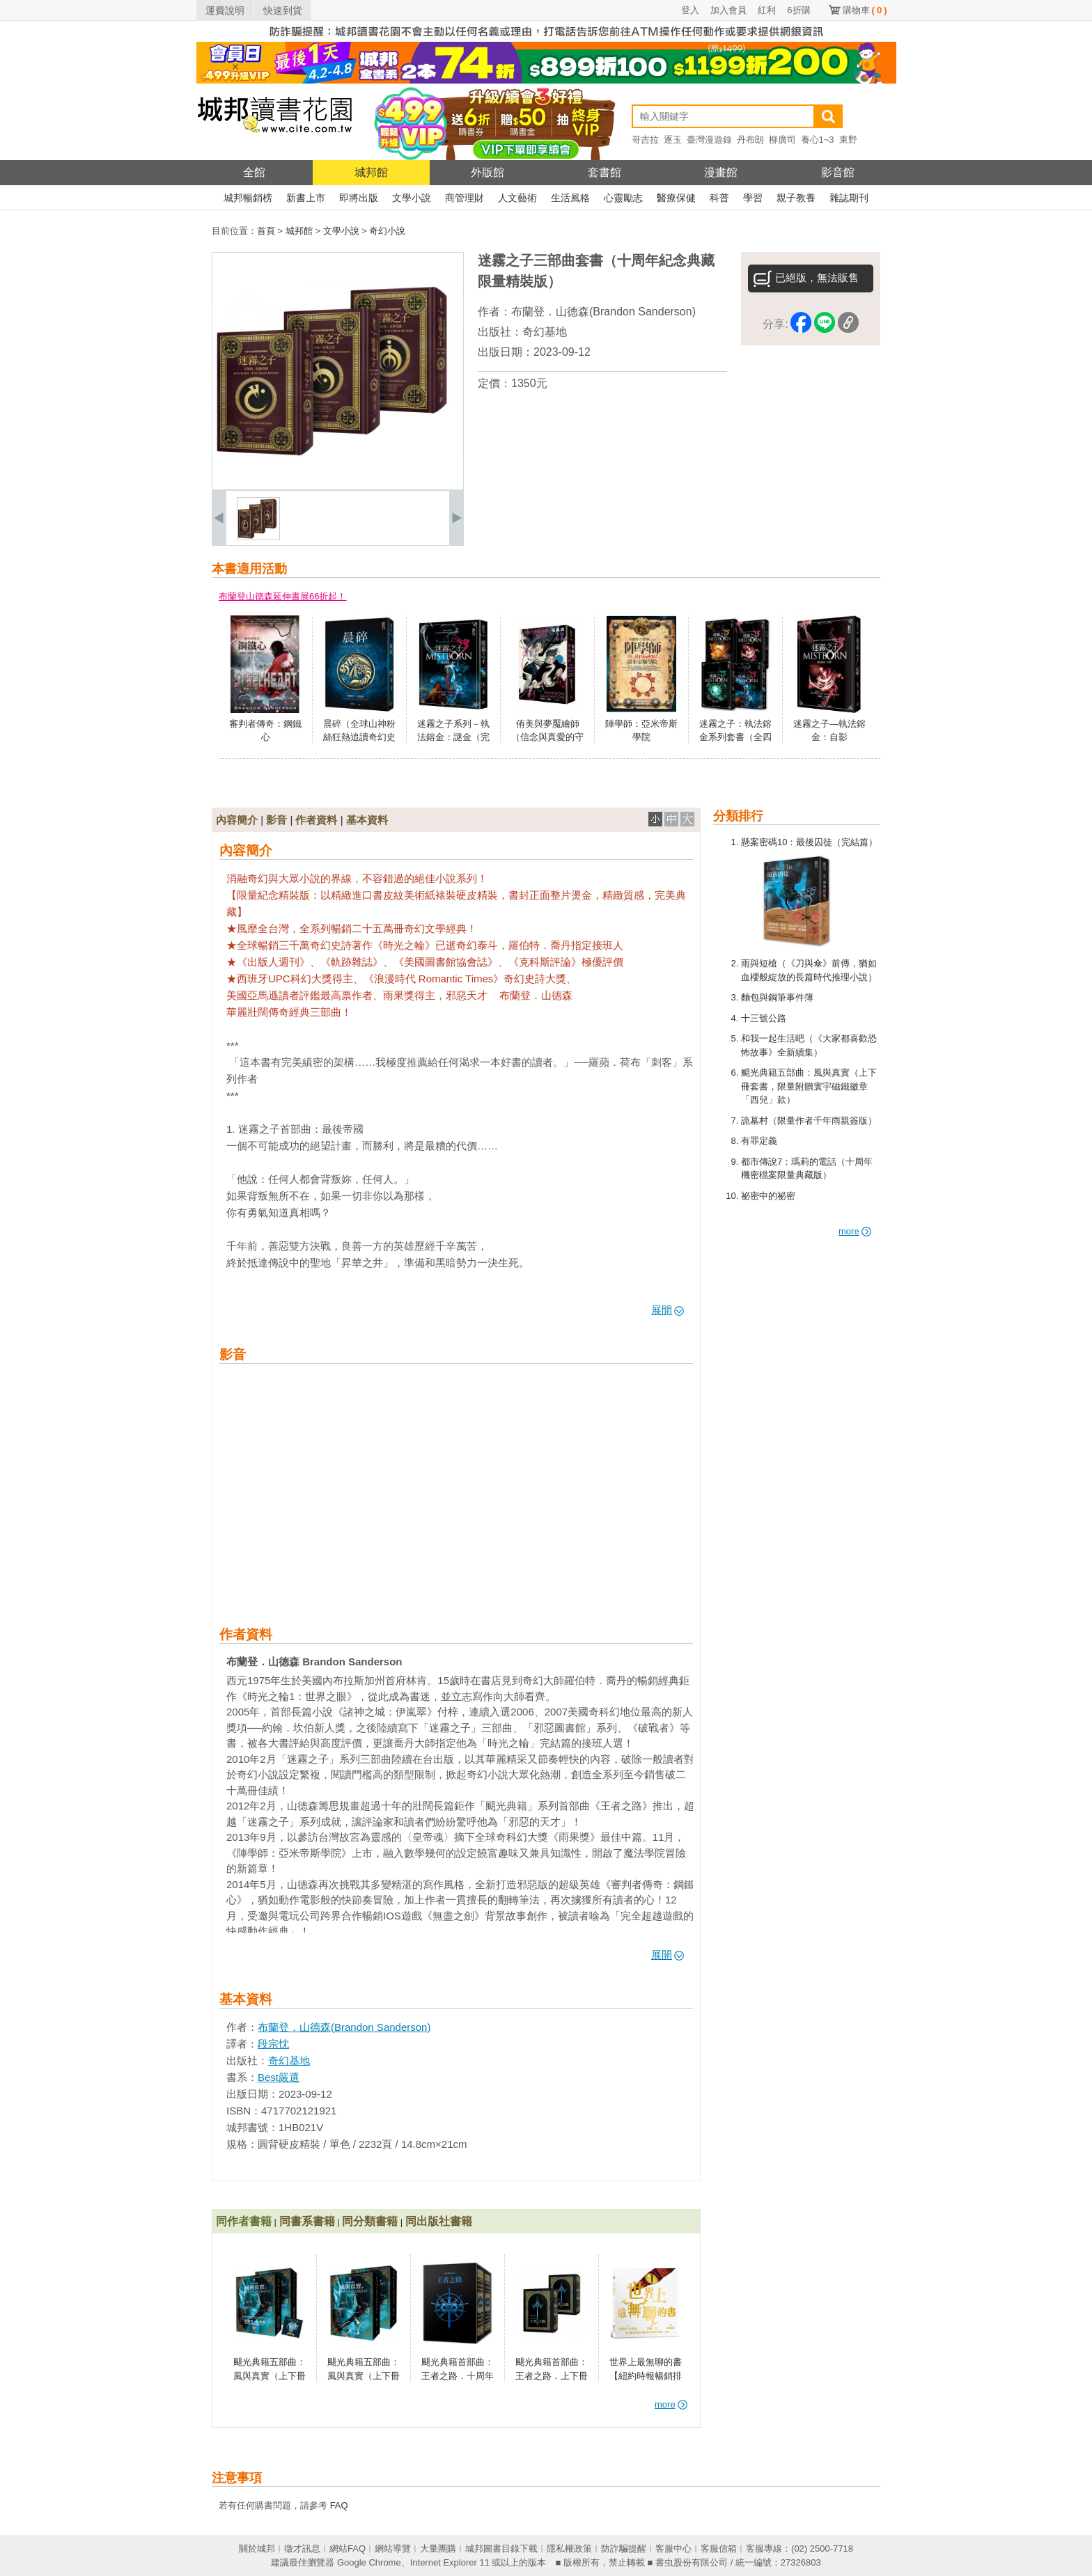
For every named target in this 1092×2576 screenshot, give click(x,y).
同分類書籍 (370, 2221)
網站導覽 (393, 2548)
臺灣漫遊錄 (709, 139)
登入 (690, 10)
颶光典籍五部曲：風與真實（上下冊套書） (363, 2375)
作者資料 (316, 820)
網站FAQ (347, 2548)
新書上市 (305, 197)
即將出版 (358, 197)
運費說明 (224, 10)
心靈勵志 (623, 197)
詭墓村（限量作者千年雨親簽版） (809, 1120)
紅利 (767, 10)
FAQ (339, 2505)
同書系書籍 (307, 2221)
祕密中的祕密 (768, 1196)
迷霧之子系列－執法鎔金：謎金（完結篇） (453, 737)
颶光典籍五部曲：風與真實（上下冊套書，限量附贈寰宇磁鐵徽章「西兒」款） (809, 1086)
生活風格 (570, 197)
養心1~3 (817, 139)
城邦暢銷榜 (248, 197)
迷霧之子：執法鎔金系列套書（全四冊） (735, 737)
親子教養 (796, 197)
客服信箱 (719, 2548)
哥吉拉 (645, 139)
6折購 (798, 10)
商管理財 (464, 197)
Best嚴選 (278, 2077)
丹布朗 (750, 139)
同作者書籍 (244, 2221)
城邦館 (371, 172)
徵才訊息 (302, 2548)
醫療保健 (676, 197)
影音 (276, 820)
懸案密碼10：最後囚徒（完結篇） (809, 842)
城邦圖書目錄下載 (501, 2548)
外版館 (487, 172)
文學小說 (411, 197)
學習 (753, 197)
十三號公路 (763, 1018)
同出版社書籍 (438, 2221)
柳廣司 (782, 139)
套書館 (604, 172)
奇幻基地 (544, 332)
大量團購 (438, 2548)
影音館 (838, 172)
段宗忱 (273, 2044)
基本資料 (367, 820)
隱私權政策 (569, 2548)
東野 (848, 139)
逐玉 (673, 139)
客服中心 (673, 2548)
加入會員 (728, 10)
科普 (719, 197)
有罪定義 (759, 1141)
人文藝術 (517, 197)
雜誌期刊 (848, 197)
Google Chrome (369, 2562)
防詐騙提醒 (623, 2548)
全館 (254, 172)
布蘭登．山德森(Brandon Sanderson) (603, 311)
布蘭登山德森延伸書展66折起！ (282, 596)
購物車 (865, 10)
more (854, 1231)
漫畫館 (721, 172)
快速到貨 (282, 10)
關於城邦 (257, 2548)
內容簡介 (237, 820)
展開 (667, 1310)
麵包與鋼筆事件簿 (777, 997)
